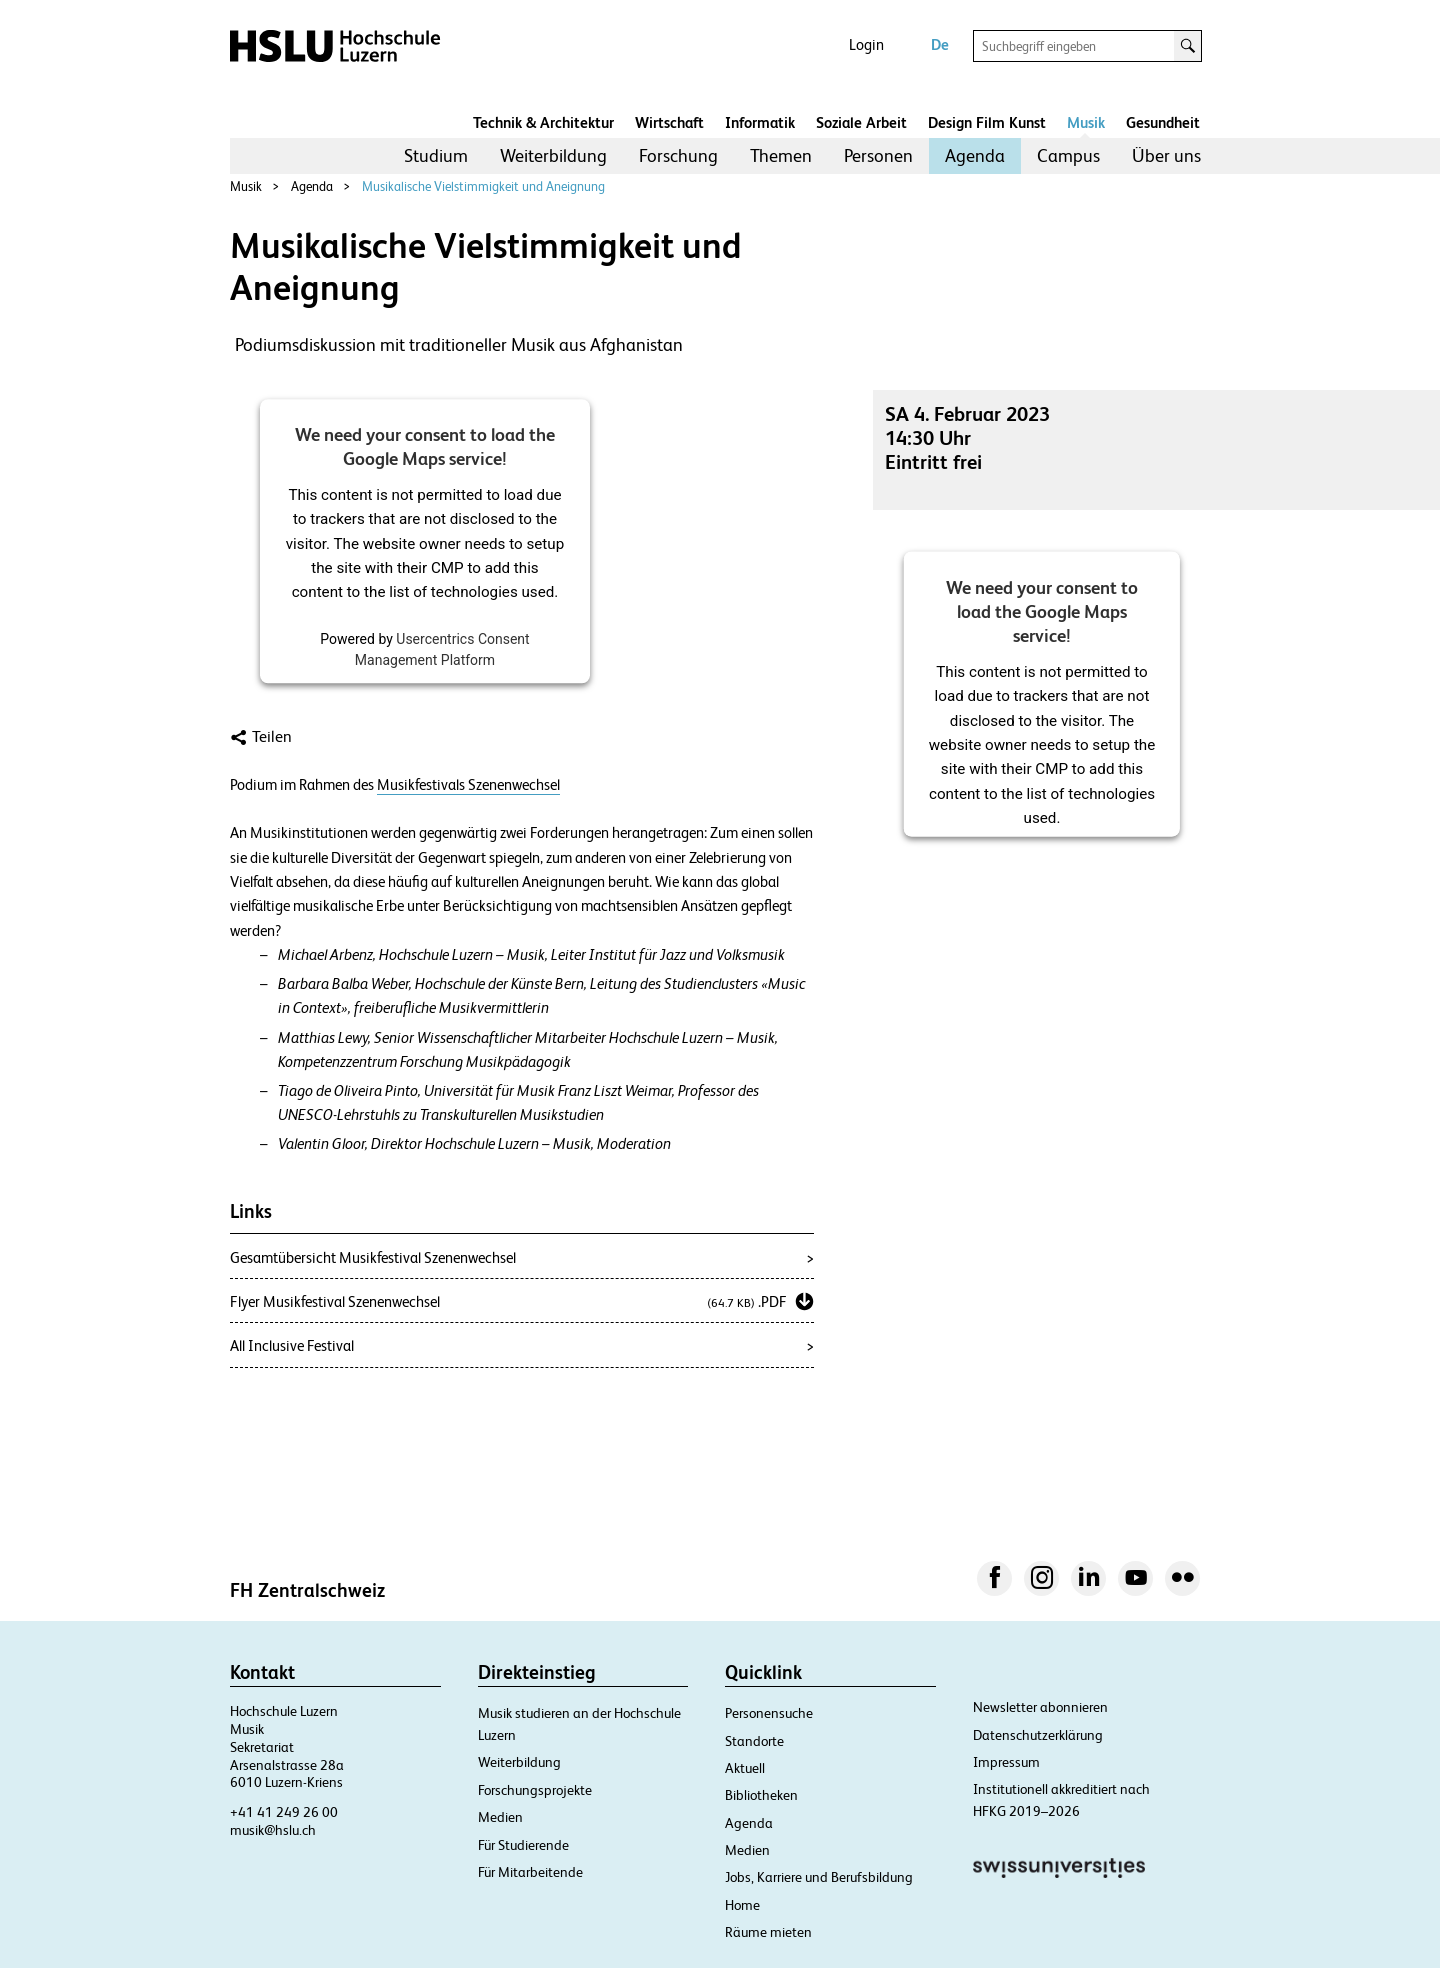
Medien (500, 1817)
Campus (1068, 155)
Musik (1086, 122)
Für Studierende (523, 1845)
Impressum (1006, 1762)
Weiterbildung (553, 155)
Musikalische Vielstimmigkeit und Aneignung (483, 186)
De (940, 44)
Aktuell (745, 1768)
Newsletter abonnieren (1040, 1707)
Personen (878, 155)
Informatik (760, 122)
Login (866, 44)
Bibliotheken (761, 1795)
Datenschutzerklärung (1038, 1735)
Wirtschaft (669, 122)
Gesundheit (1163, 122)
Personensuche (769, 1713)
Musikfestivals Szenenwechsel (468, 785)
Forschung (678, 155)
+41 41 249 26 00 (284, 1812)
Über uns (1166, 155)
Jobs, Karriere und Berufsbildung (819, 1877)
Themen (781, 155)
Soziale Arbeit (861, 122)
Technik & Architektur (543, 122)
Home (742, 1905)
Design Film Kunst (987, 122)
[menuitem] (436, 156)
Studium (436, 155)
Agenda (975, 155)
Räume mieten (768, 1932)
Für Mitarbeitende (530, 1872)
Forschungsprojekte (535, 1790)
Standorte (754, 1741)
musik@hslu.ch (273, 1830)
